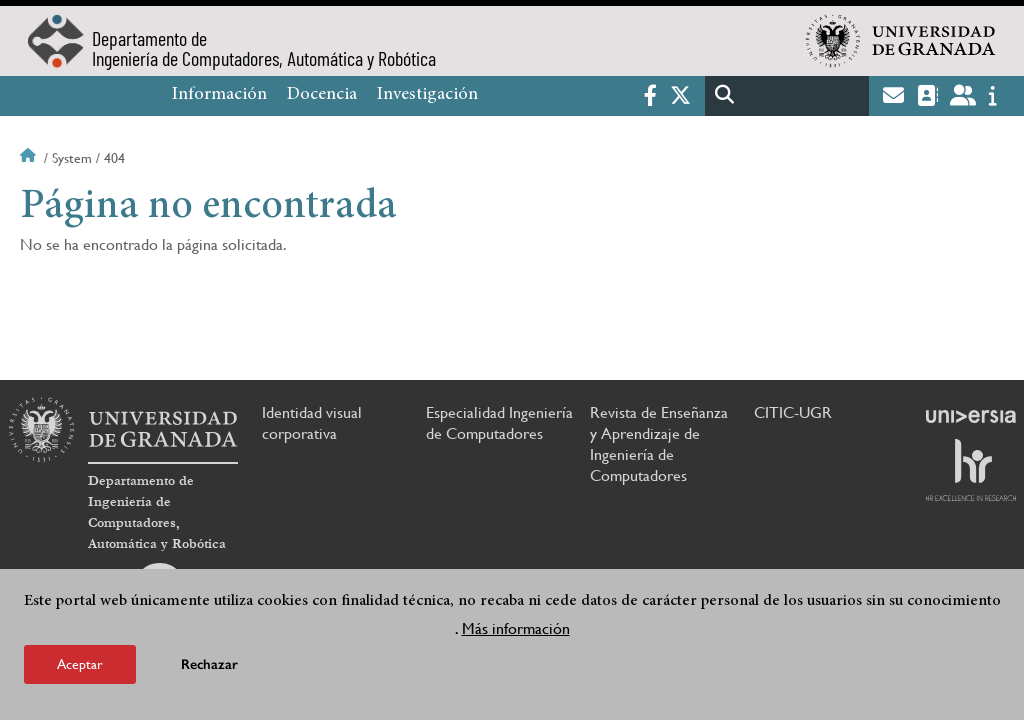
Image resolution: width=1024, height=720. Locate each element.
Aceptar (80, 664)
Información (219, 95)
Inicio (30, 158)
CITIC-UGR (793, 412)
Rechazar (209, 664)
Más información (516, 628)
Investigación (427, 95)
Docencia (322, 95)
